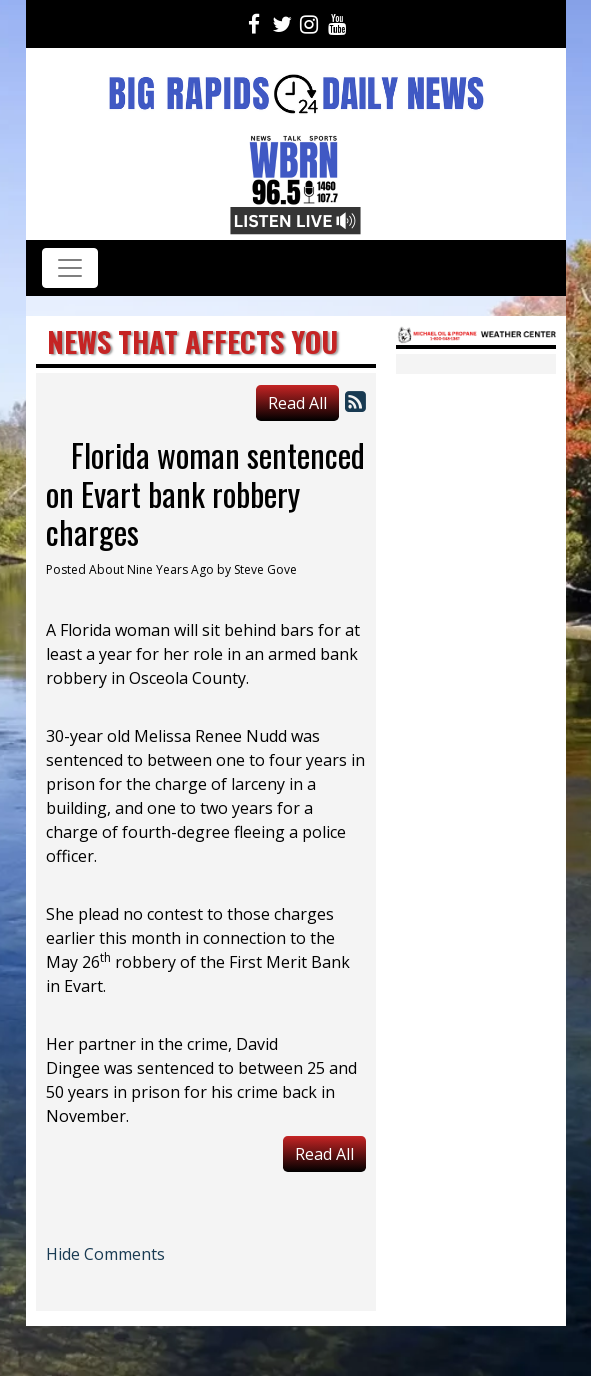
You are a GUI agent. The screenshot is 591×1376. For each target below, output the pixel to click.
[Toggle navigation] (70, 268)
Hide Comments (105, 1254)
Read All (297, 403)
